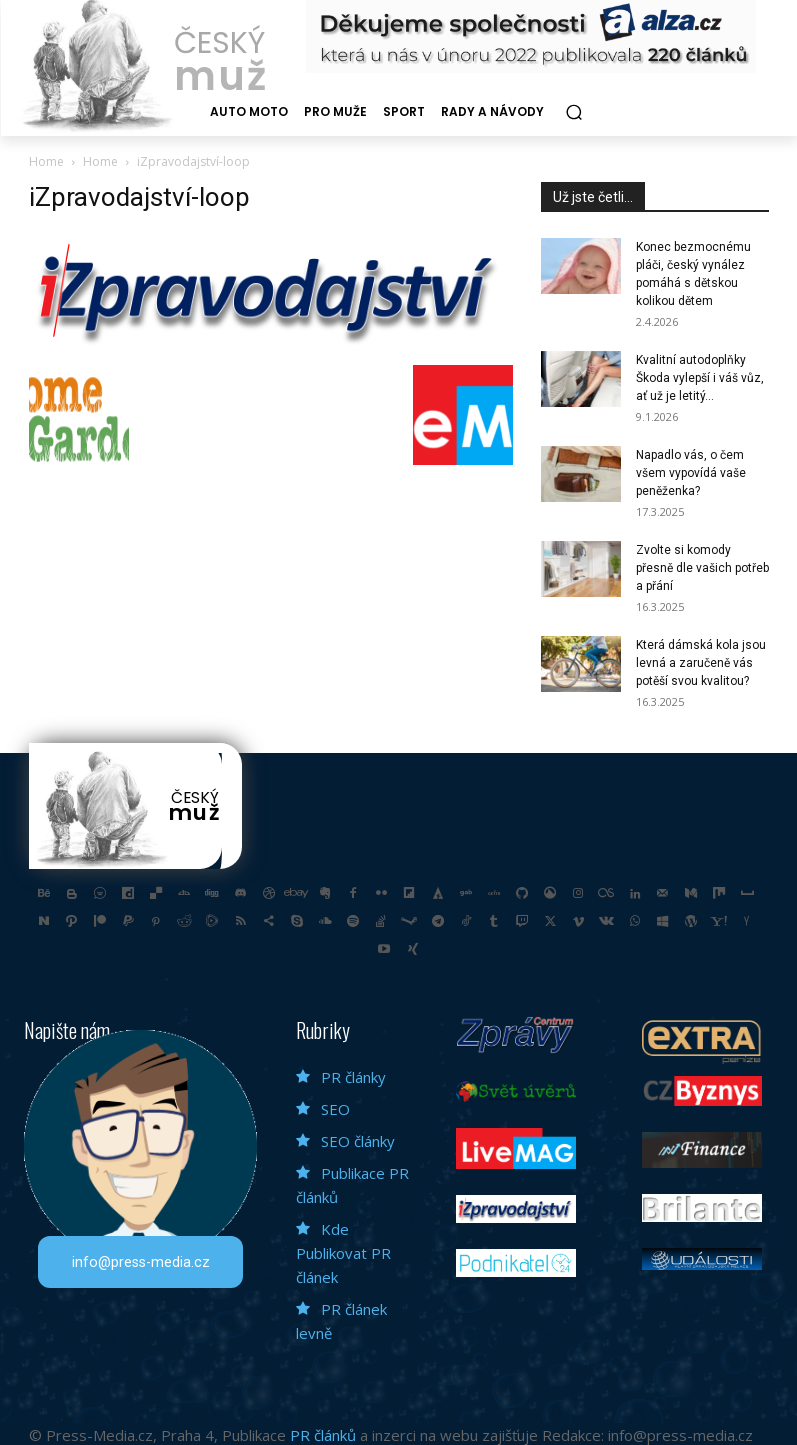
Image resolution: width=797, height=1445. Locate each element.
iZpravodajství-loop (139, 197)
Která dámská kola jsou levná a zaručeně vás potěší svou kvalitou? (701, 663)
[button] (573, 112)
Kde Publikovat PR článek (343, 1251)
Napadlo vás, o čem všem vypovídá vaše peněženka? (691, 473)
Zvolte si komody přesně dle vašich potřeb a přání (702, 568)
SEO (335, 1107)
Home (46, 161)
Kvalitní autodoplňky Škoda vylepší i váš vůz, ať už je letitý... (700, 378)
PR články (353, 1075)
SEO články (358, 1139)
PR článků (323, 1433)
